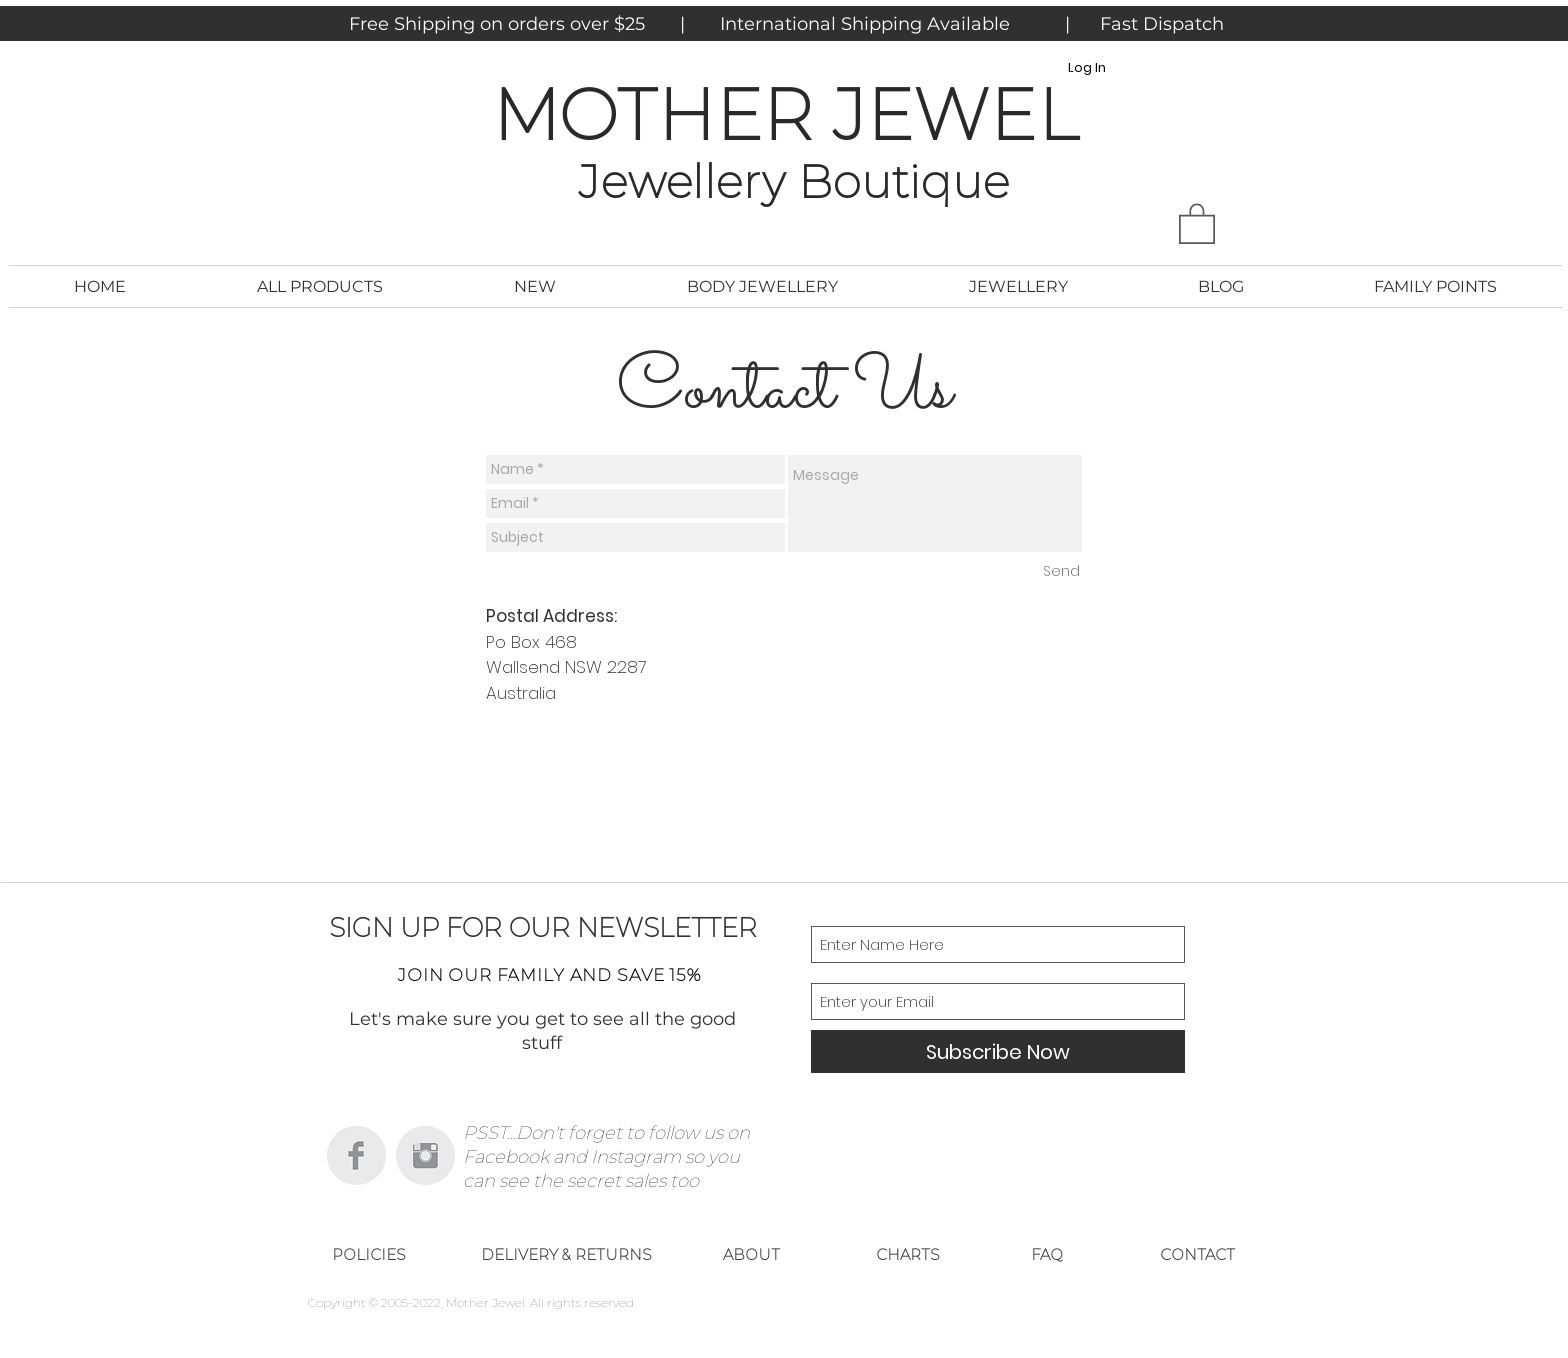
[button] (1197, 222)
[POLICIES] (369, 1254)
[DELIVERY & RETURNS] (566, 1254)
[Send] (1061, 571)
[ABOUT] (751, 1254)
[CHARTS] (908, 1254)
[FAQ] (1047, 1254)
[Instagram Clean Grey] (425, 1155)
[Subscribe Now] (998, 1051)
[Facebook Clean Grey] (356, 1155)
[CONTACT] (1197, 1254)
